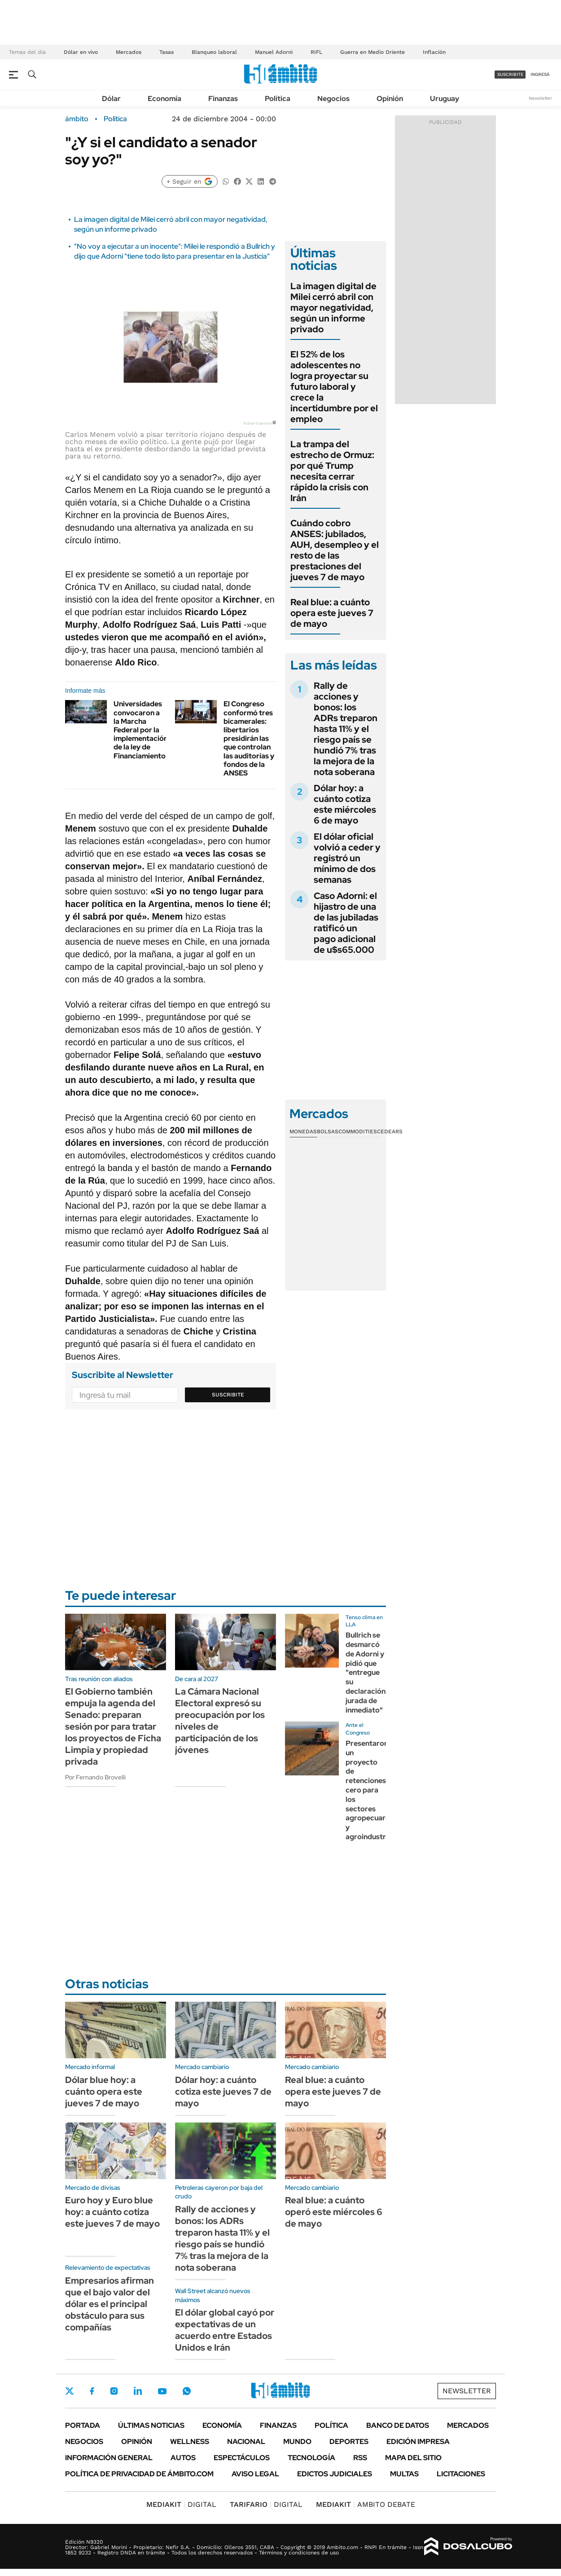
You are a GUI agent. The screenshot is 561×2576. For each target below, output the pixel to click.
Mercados (128, 52)
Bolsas (327, 1131)
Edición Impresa (418, 2441)
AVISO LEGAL (255, 2474)
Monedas (303, 1131)
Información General (109, 2457)
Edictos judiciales (334, 2474)
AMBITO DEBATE (365, 2504)
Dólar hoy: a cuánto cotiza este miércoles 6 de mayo (345, 804)
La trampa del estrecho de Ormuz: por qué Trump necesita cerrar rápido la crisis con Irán (332, 471)
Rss (360, 2457)
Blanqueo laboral (214, 52)
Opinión (390, 98)
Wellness (189, 2441)
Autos (183, 2457)
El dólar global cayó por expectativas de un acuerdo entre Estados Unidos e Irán (224, 2330)
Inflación (434, 52)
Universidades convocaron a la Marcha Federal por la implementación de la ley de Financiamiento (141, 729)
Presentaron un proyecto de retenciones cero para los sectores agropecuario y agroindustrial (370, 1790)
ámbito (76, 119)
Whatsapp (187, 2391)
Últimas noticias (151, 2425)
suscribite (510, 74)
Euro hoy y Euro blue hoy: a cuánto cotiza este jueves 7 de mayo (112, 2211)
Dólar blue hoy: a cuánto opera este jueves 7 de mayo (103, 2091)
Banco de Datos (397, 2425)
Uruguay (444, 98)
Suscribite (228, 1394)
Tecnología (311, 2457)
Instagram (114, 2391)
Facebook (92, 2391)
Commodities (357, 1131)
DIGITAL (181, 2504)
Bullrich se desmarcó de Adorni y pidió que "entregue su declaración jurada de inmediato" (366, 1672)
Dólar (111, 98)
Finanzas (223, 98)
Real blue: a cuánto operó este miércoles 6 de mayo (333, 2211)
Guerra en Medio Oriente (372, 52)
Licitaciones (461, 2474)
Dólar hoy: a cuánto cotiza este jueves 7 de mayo (223, 2091)
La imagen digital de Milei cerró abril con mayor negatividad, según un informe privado (333, 307)
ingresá (540, 74)
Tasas (166, 52)
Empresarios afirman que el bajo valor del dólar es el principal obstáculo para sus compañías (109, 2304)
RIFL (316, 52)
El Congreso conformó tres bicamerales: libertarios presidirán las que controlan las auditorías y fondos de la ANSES (249, 738)
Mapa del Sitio (413, 2457)
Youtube (162, 2391)
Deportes (348, 2441)
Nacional (246, 2441)
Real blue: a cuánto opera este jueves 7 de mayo (331, 613)
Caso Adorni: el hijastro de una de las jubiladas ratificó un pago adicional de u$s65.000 (346, 923)
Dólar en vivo (81, 52)
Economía (164, 98)
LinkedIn (138, 2391)
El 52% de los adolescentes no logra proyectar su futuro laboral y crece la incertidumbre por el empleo (334, 386)
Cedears (390, 1131)
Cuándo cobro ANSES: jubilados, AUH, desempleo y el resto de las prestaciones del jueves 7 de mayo (334, 550)
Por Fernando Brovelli (95, 1777)
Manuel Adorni (274, 52)
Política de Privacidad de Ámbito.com (139, 2474)
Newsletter (540, 98)
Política (277, 98)
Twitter (69, 2391)
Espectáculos (242, 2457)
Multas (404, 2474)
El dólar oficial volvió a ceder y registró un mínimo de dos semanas (347, 858)
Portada (82, 2425)
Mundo (297, 2441)
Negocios (333, 98)
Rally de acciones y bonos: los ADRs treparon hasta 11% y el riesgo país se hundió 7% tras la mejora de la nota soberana (345, 729)
